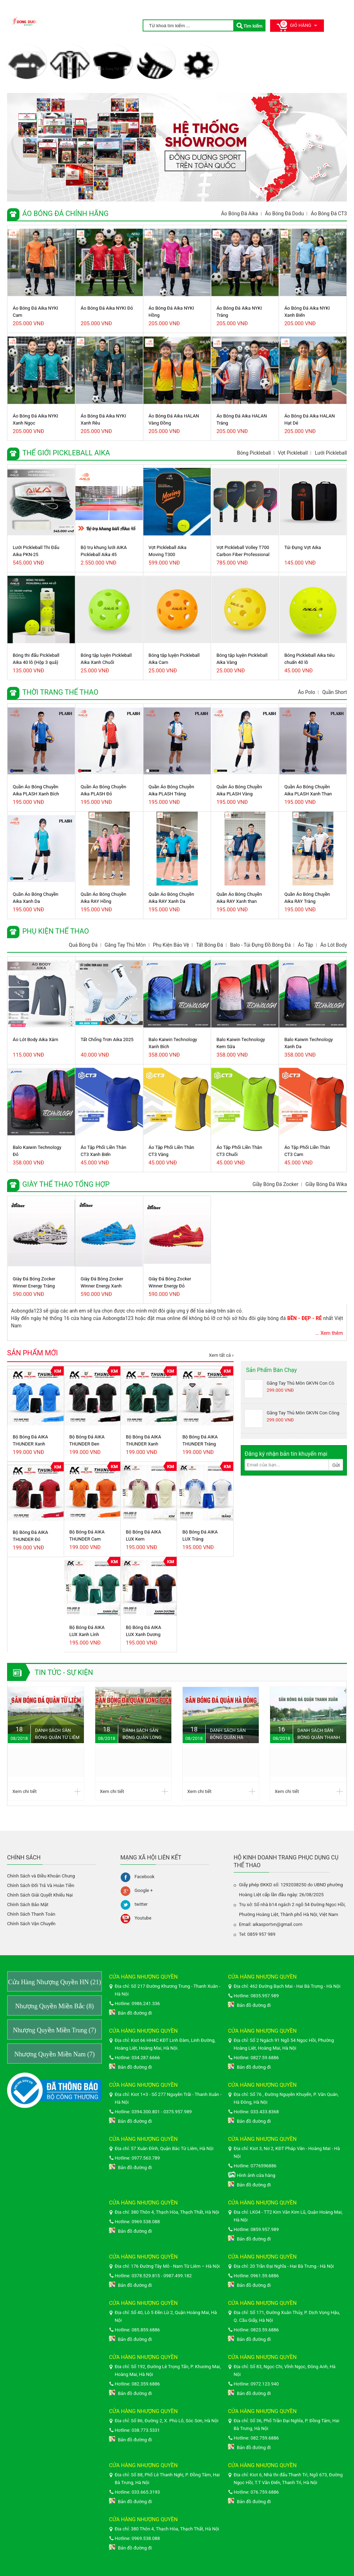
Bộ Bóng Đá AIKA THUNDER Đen (87, 1440)
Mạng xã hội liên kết (150, 1857)
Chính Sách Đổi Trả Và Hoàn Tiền (40, 1885)
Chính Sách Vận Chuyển (31, 1923)
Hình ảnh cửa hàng (256, 2175)
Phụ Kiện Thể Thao (155, 69)
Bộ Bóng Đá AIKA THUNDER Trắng (200, 1440)
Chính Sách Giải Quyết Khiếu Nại (40, 1895)
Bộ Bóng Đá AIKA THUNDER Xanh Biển (30, 1441)
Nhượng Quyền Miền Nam (55, 2054)
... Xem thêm (329, 1333)
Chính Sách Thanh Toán (31, 1914)
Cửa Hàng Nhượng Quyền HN (54, 1982)
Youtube (143, 1918)
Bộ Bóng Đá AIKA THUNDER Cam (87, 1535)
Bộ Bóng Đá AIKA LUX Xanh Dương (143, 1631)
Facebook (144, 1876)
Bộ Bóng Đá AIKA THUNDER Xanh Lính (143, 1441)
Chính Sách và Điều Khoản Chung (41, 1876)
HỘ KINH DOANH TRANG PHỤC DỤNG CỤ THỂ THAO (286, 1861)
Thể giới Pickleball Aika (70, 71)
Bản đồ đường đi (135, 2013)
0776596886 (263, 2165)
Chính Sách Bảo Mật (27, 1904)
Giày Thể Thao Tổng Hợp (198, 71)
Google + (144, 1890)
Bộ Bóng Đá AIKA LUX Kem (143, 1535)
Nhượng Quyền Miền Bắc (54, 2006)
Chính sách (24, 1857)
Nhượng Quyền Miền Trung (54, 2030)
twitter (141, 1904)
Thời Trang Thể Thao (112, 69)
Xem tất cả (220, 1355)
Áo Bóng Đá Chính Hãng (26, 71)
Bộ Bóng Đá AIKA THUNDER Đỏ (30, 1536)
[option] (177, 147)
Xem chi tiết (24, 1791)
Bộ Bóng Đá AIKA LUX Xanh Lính (87, 1631)
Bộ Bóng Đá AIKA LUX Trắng (200, 1535)
